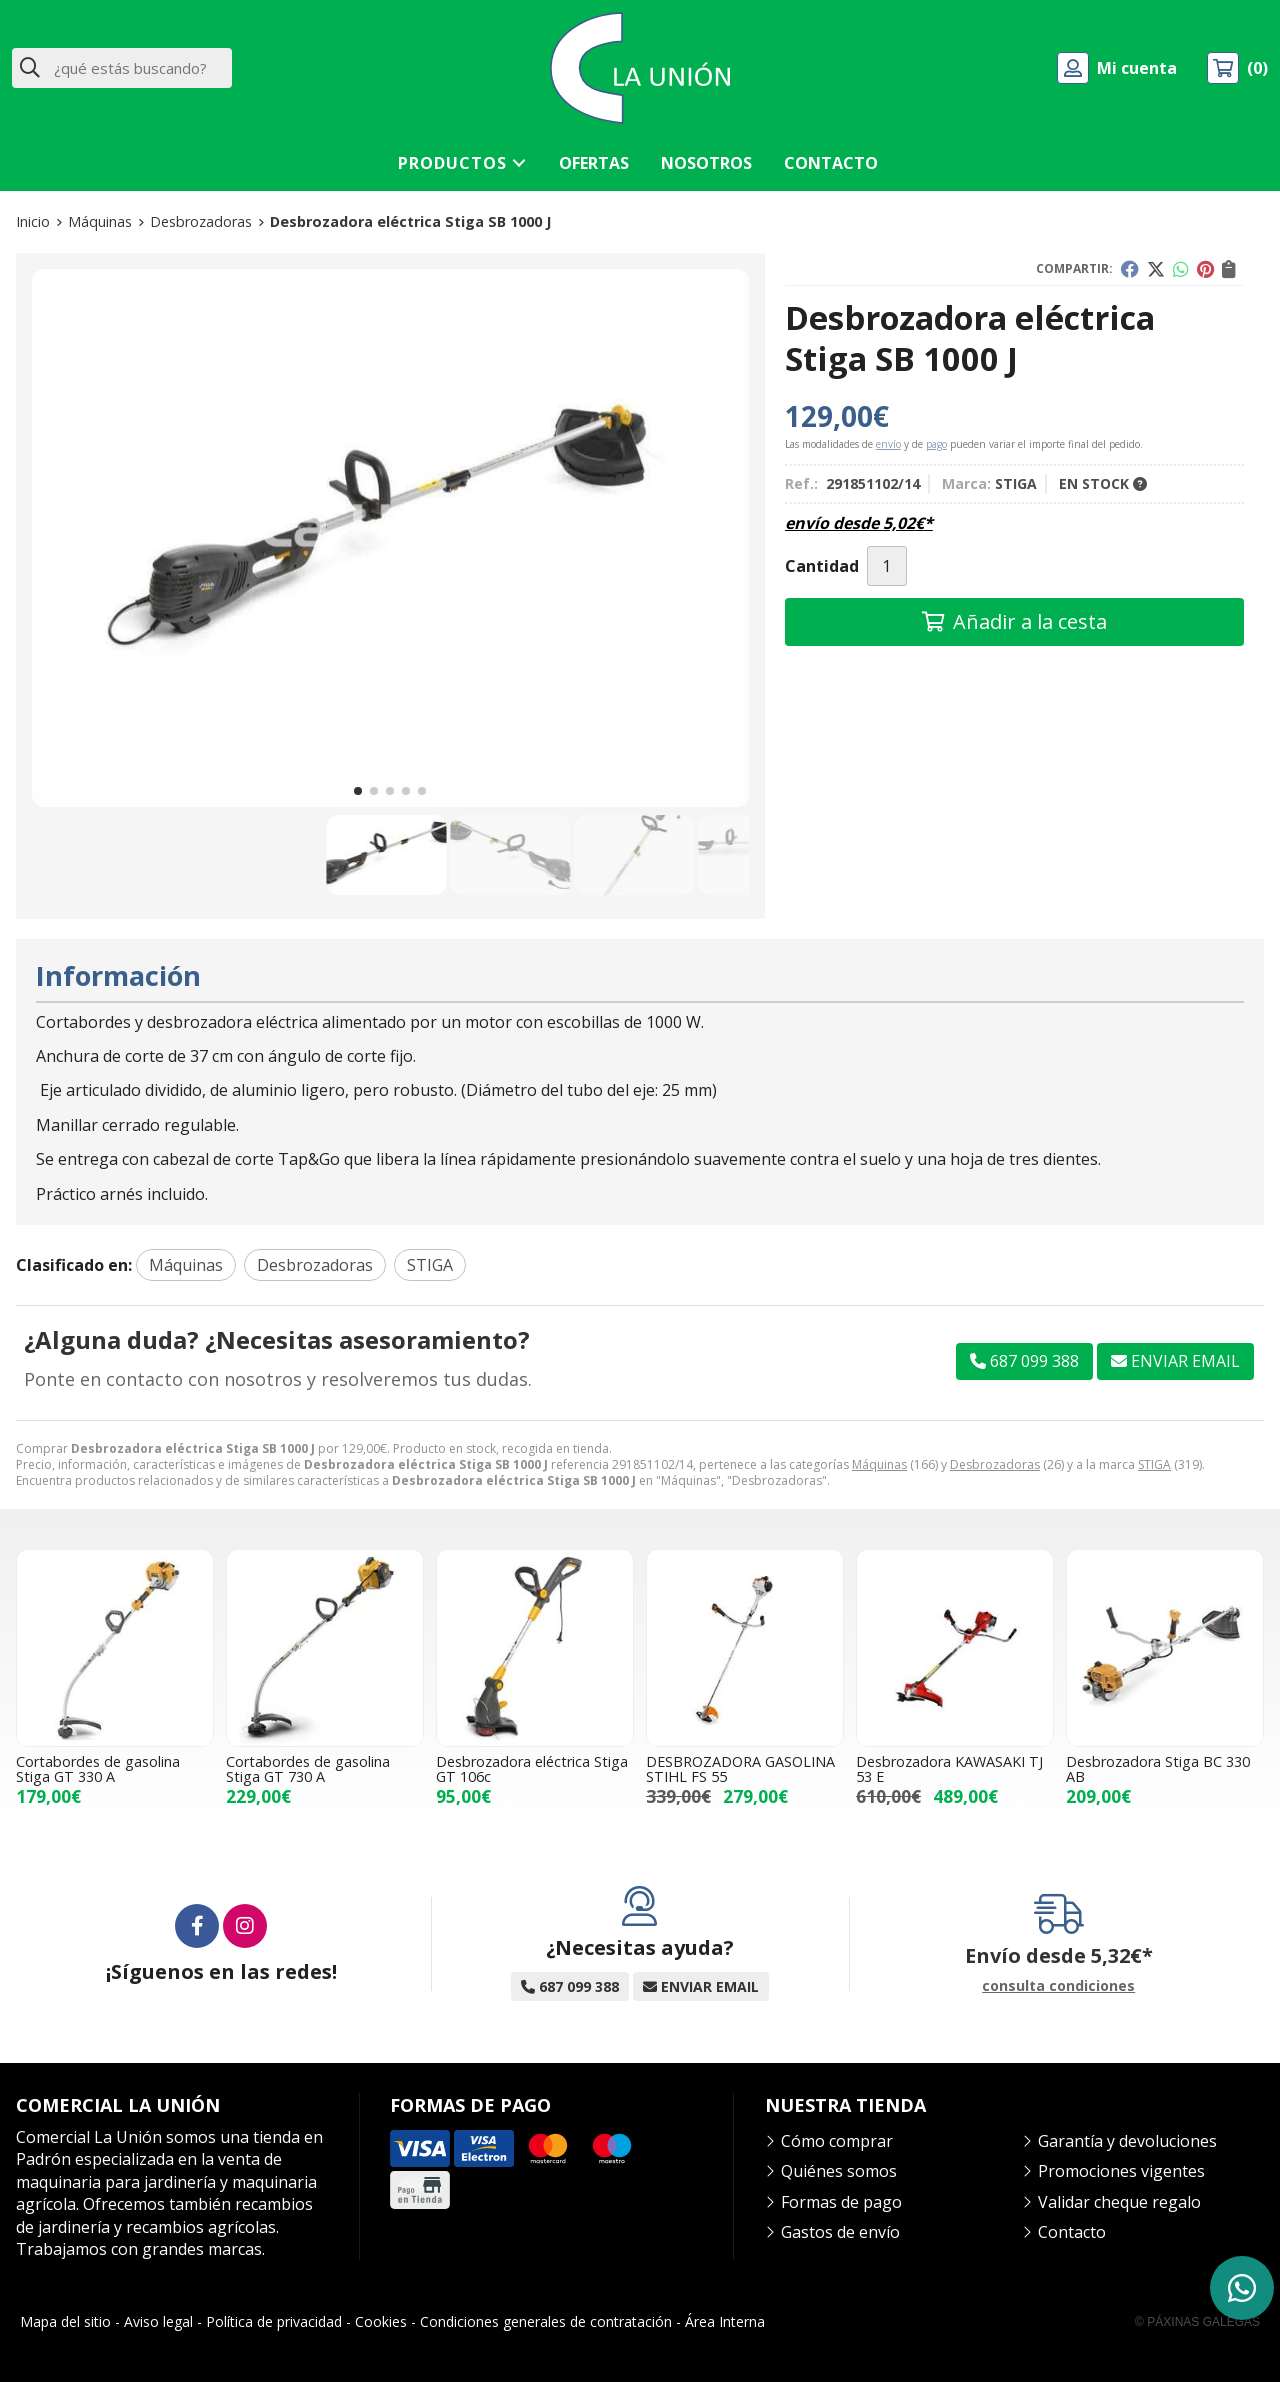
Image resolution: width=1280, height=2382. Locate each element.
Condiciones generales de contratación (546, 2321)
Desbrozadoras (995, 1464)
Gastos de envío (840, 2232)
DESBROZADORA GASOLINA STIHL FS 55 (740, 1768)
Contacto (1072, 2232)
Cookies (381, 2321)
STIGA (1154, 1464)
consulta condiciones (1058, 1986)
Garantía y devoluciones (1127, 2141)
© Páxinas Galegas (1197, 2322)
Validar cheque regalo (1119, 2202)
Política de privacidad (274, 2321)
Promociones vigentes (1121, 2171)
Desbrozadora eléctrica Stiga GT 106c (532, 1768)
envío (888, 444)
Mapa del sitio (65, 2321)
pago (936, 444)
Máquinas (879, 1464)
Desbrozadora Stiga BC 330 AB (1158, 1768)
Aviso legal (158, 2321)
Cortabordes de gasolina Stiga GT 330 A (98, 1768)
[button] (358, 791)
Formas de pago (841, 2202)
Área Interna (725, 2321)
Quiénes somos (839, 2171)
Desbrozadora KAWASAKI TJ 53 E (949, 1768)
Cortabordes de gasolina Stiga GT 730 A (308, 1768)
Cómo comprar (837, 2141)
